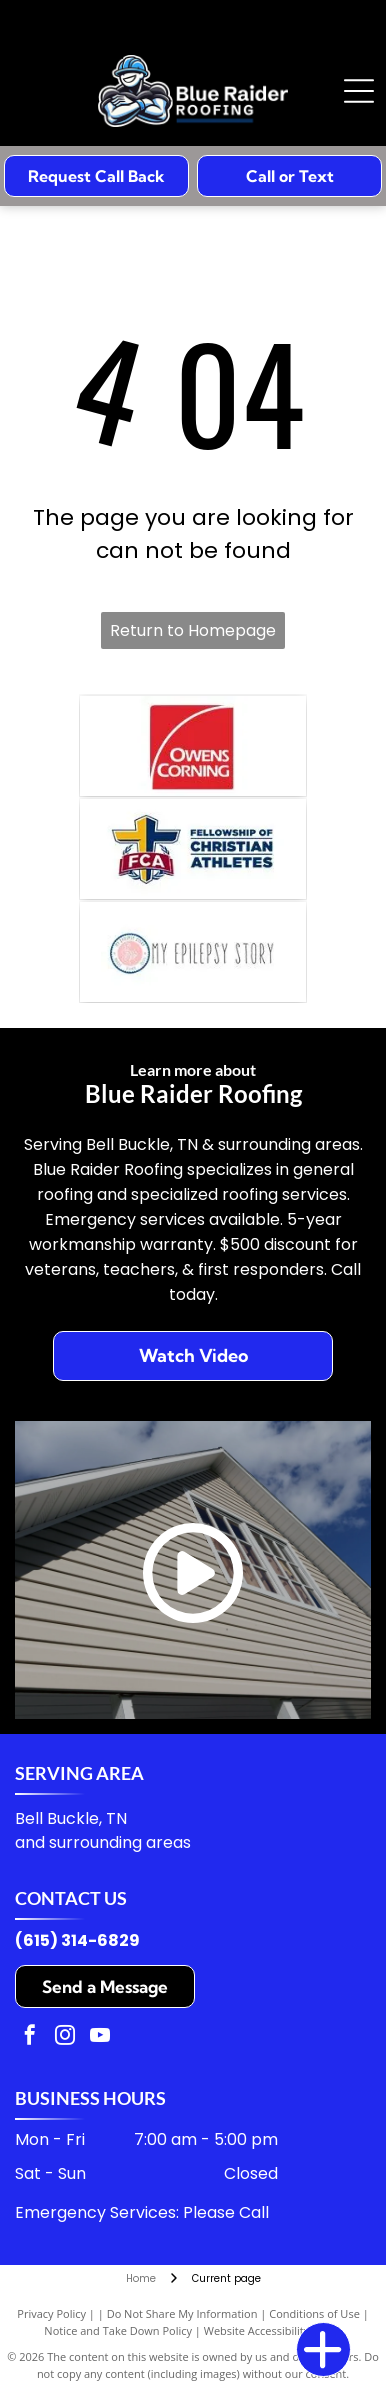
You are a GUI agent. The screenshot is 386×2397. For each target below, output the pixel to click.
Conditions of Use (314, 2313)
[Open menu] (359, 91)
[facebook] (30, 2037)
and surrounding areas (103, 1842)
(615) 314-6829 (77, 1940)
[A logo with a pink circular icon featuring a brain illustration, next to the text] (192, 952)
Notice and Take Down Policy (118, 2330)
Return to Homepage (193, 630)
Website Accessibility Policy (273, 2330)
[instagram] (65, 2037)
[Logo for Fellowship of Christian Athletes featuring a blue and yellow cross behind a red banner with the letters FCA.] (192, 849)
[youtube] (100, 2037)
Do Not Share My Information (182, 2313)
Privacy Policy (51, 2313)
